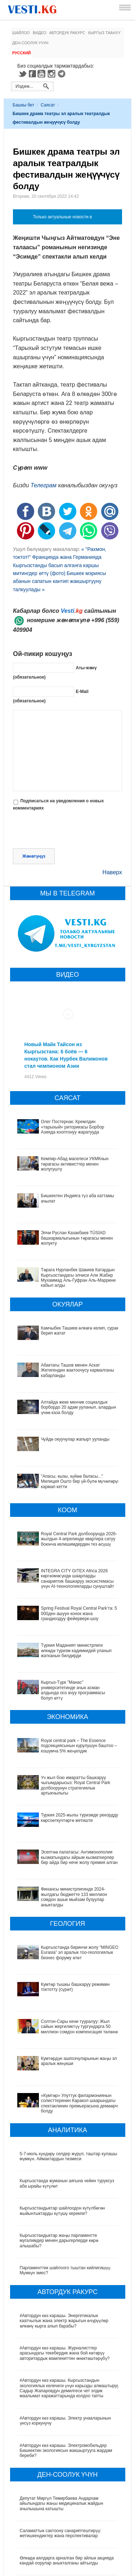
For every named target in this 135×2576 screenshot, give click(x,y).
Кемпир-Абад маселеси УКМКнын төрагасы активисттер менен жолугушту (75, 1164)
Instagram (53, 74)
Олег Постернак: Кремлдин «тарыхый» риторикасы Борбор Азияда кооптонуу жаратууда (72, 1127)
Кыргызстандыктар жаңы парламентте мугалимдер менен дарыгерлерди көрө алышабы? (59, 2176)
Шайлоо (21, 33)
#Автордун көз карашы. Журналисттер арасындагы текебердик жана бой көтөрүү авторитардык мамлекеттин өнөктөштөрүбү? (65, 2289)
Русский (21, 53)
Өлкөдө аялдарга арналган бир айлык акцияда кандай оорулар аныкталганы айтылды (67, 2496)
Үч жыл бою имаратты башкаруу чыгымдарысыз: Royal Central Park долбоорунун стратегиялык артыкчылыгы (69, 1783)
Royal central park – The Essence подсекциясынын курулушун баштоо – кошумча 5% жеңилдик (79, 1746)
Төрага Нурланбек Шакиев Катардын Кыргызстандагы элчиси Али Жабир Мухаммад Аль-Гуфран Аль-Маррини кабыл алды (78, 1277)
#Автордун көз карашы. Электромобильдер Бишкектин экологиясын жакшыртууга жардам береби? (66, 2386)
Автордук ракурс (67, 33)
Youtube (42, 74)
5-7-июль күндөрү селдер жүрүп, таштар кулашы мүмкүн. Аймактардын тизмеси (68, 2092)
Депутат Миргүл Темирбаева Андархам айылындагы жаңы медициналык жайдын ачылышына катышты (61, 2439)
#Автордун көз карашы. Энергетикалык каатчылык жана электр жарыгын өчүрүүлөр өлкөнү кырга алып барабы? (64, 2257)
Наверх (112, 872)
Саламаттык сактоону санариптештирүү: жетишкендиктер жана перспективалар (60, 2469)
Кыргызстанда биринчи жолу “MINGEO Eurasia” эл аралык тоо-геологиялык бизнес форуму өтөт (68, 1925)
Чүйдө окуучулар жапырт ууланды (75, 1439)
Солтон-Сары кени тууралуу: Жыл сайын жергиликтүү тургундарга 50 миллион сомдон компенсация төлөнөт (65, 1982)
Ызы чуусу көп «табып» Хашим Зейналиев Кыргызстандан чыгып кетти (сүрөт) (62, 2551)
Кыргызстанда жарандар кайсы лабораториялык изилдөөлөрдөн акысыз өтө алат (68, 2524)
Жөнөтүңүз (33, 856)
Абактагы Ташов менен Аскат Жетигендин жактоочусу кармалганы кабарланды (77, 1370)
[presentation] (67, 831)
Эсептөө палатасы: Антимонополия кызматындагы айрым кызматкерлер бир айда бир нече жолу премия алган (66, 1842)
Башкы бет (23, 105)
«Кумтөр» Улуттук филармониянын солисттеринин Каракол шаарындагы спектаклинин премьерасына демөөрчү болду (66, 2042)
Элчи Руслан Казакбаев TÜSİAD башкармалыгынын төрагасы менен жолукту (77, 1238)
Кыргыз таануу (104, 33)
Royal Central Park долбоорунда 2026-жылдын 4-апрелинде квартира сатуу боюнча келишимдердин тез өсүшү (79, 1539)
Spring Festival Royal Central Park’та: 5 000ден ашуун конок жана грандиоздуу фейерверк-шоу (79, 1613)
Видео (39, 33)
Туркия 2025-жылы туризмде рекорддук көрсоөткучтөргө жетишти (59, 1812)
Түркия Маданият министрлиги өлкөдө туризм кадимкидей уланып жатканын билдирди (76, 1650)
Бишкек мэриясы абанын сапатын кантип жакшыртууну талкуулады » (59, 581)
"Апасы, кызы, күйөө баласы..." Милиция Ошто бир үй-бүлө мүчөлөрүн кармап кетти (80, 1481)
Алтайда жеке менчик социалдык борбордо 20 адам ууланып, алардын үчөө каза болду (78, 1407)
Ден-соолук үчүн (30, 43)
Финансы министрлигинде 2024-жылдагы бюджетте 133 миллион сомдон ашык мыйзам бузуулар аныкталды (66, 1875)
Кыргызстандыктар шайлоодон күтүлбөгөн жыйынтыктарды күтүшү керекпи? (62, 2147)
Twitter (22, 74)
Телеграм (44, 485)
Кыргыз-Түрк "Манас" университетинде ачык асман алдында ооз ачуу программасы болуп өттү (73, 1690)
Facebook (32, 74)
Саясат (48, 105)
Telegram (63, 74)
